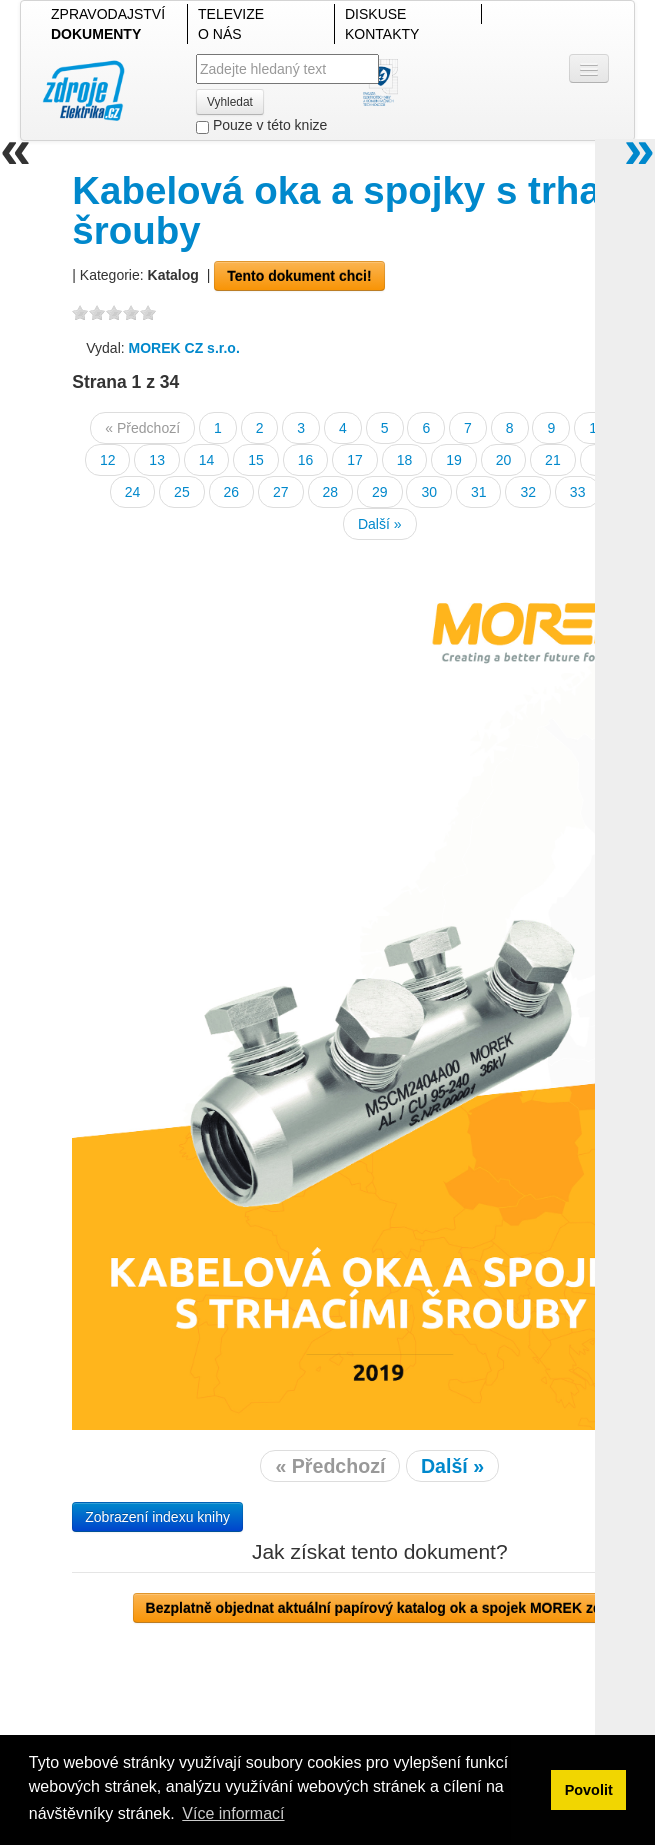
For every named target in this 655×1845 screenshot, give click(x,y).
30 (429, 492)
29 (380, 492)
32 (528, 492)
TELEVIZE (231, 14)
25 (182, 492)
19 (454, 460)
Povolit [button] (589, 1790)
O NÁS (220, 34)
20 (504, 460)
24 (133, 492)
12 (108, 460)
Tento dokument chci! (299, 276)
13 (157, 460)
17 (355, 460)
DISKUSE (375, 14)
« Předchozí (142, 428)
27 (281, 492)
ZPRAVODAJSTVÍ (108, 14)
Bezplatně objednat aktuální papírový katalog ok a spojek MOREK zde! (380, 1608)
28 (331, 492)
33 (578, 492)
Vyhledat (230, 102)
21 (553, 460)
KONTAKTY (382, 34)
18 (405, 460)
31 (479, 492)
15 (256, 460)
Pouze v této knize (261, 125)
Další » (380, 524)
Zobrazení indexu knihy (157, 1517)
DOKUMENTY (96, 34)
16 (306, 460)
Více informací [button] (233, 1813)
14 (207, 460)
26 (232, 492)
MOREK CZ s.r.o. (184, 348)
